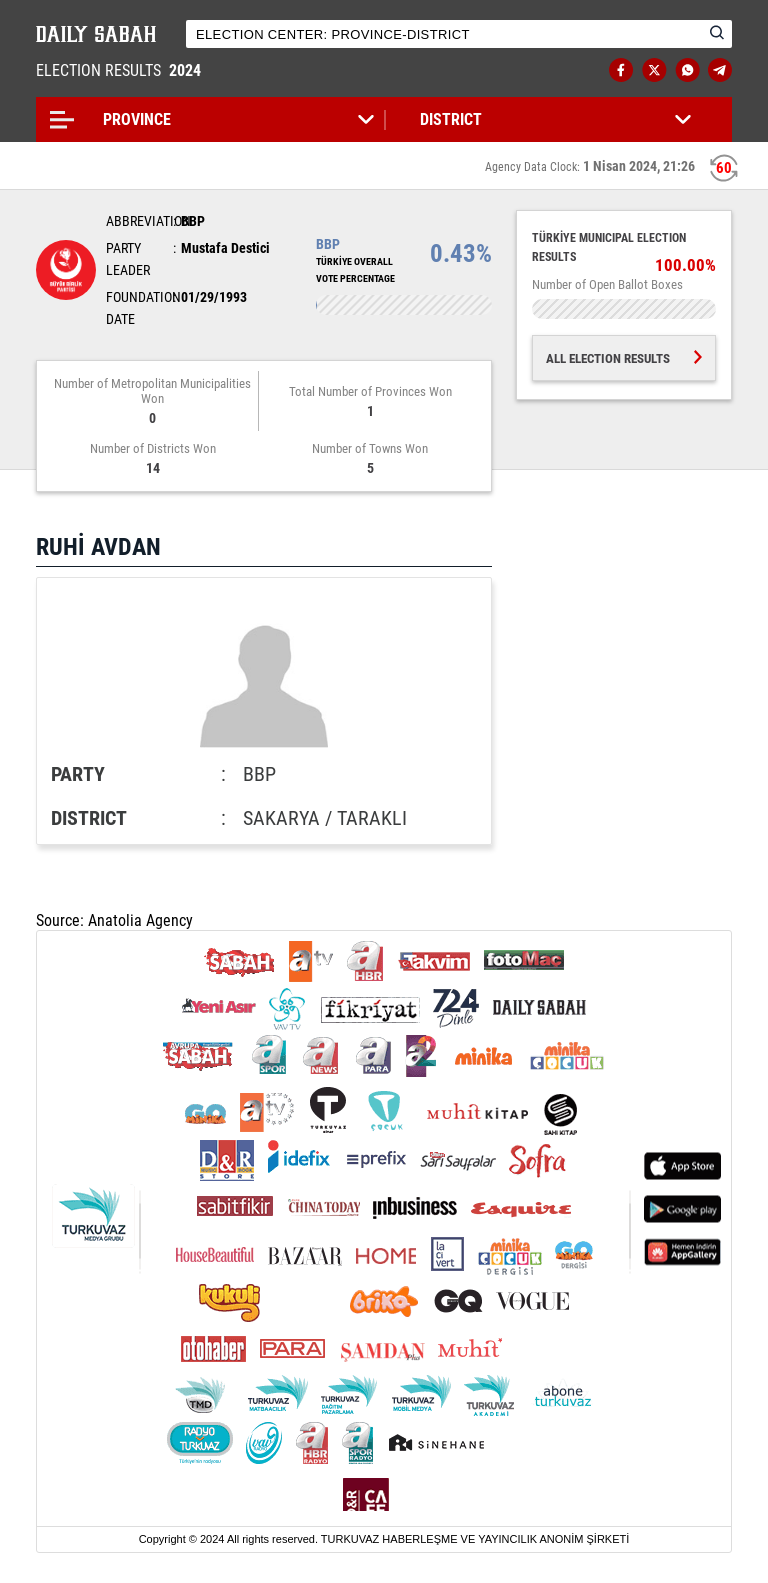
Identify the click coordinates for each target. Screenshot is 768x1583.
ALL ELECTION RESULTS (624, 358)
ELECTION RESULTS (120, 70)
